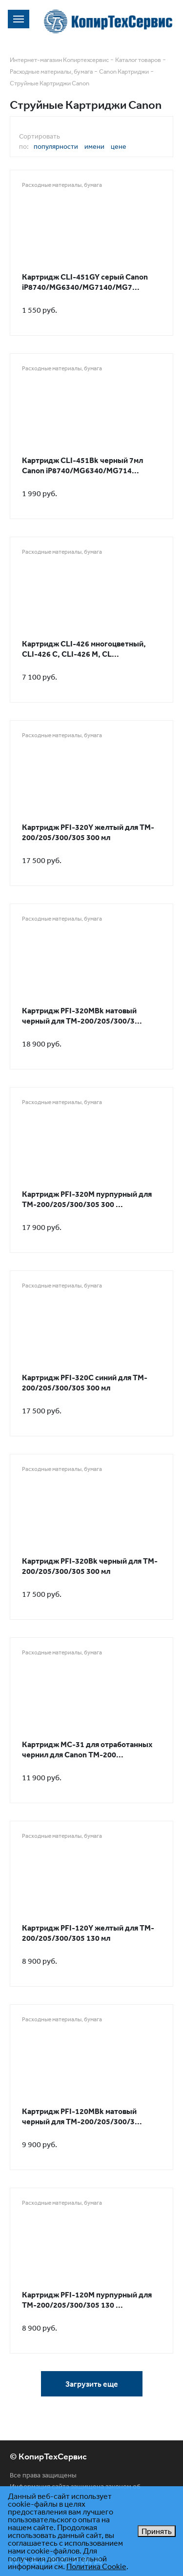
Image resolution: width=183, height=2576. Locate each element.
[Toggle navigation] (18, 19)
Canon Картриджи (124, 71)
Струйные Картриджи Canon (49, 83)
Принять (157, 2531)
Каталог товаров (138, 60)
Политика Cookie (96, 2566)
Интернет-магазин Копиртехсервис (59, 60)
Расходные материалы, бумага (51, 71)
